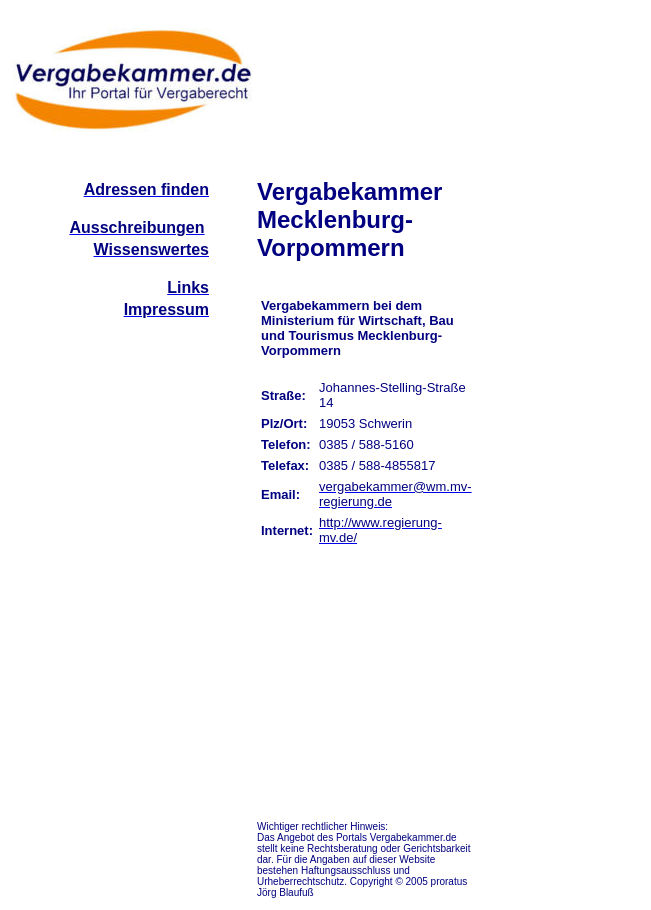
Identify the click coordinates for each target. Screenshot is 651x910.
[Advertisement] (565, 478)
